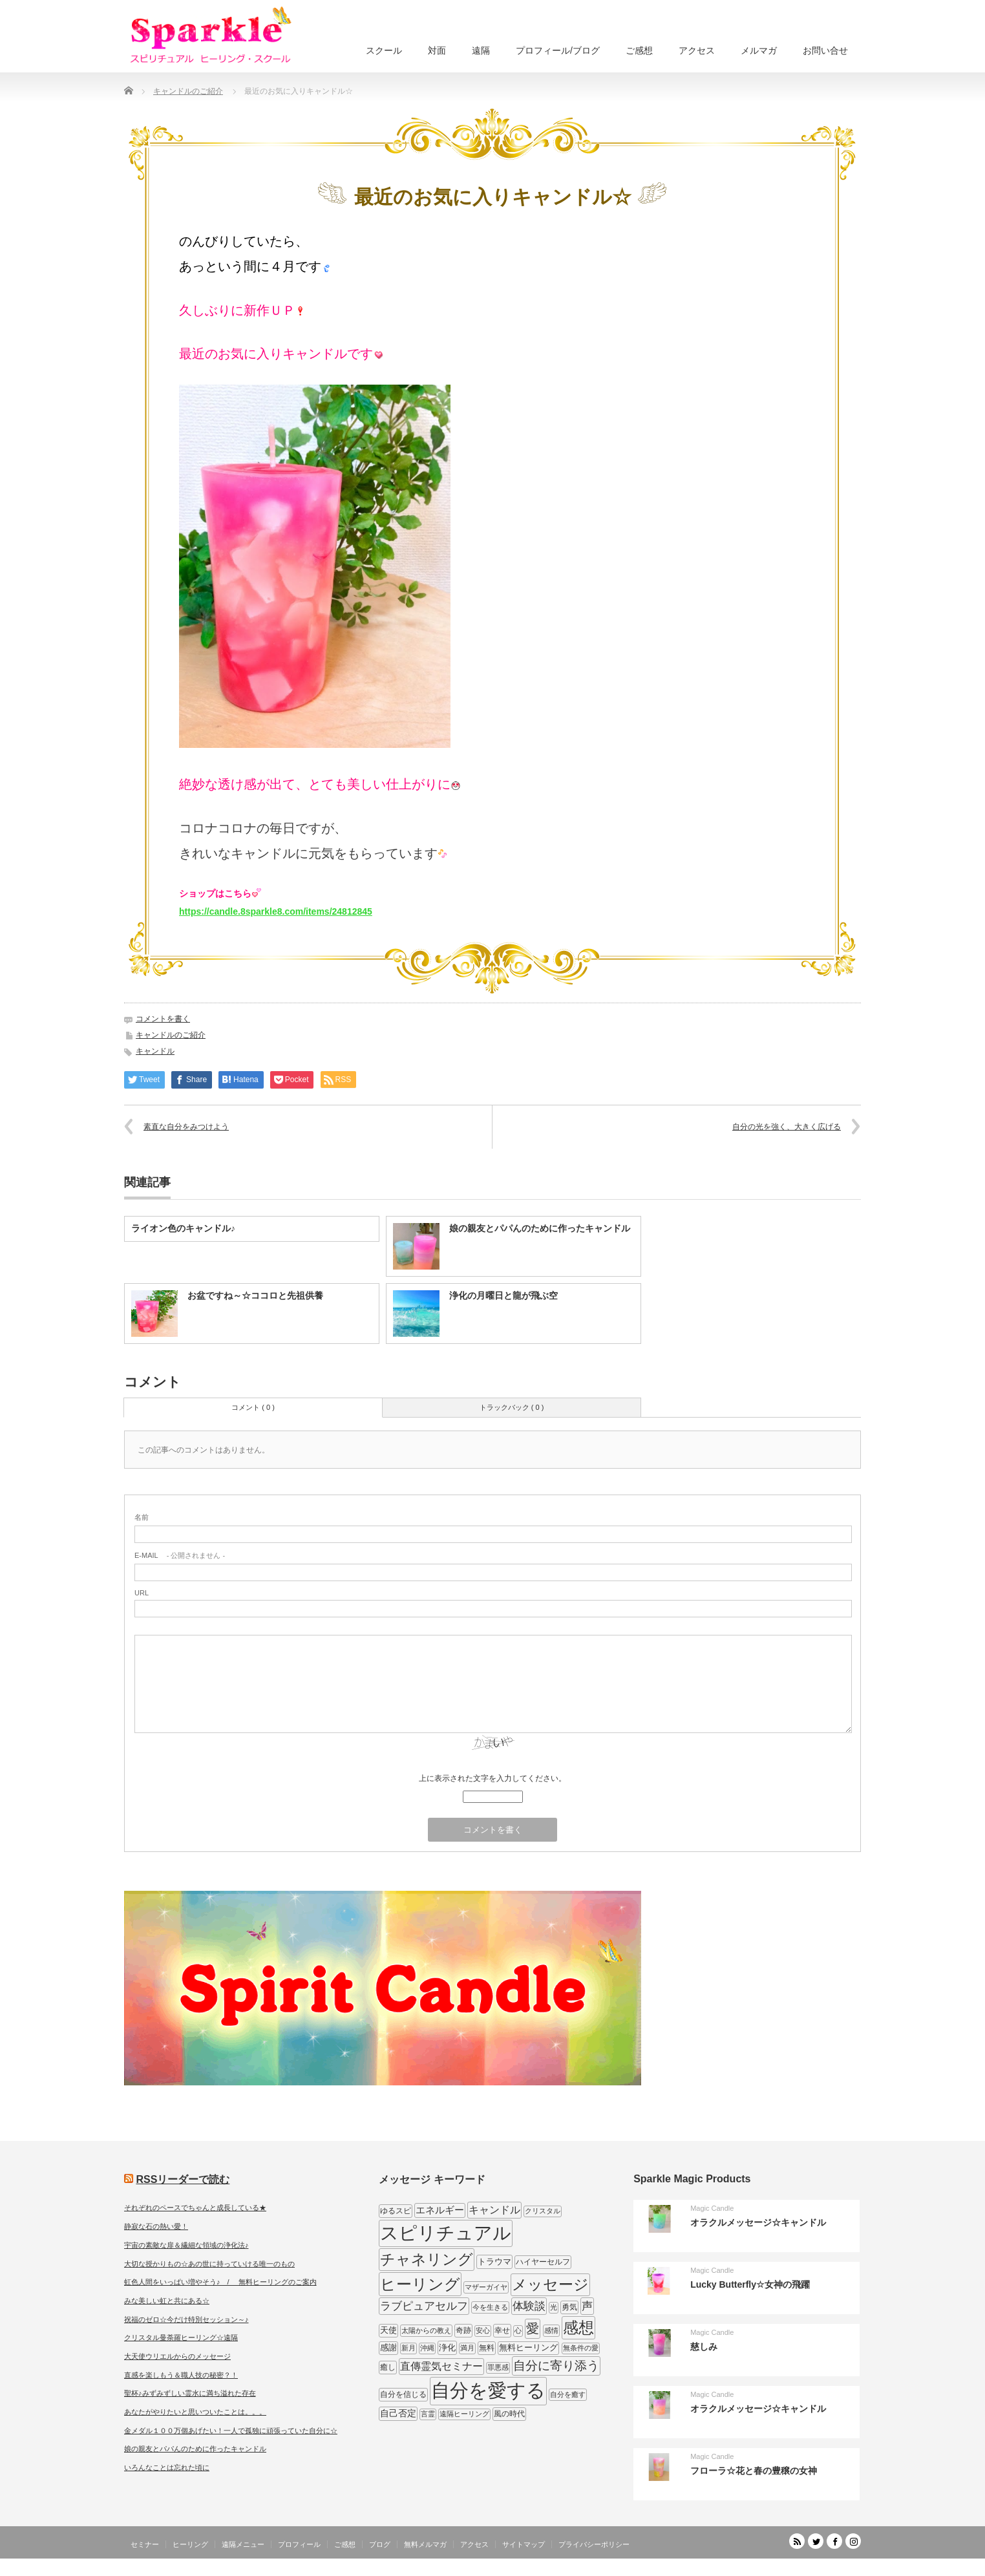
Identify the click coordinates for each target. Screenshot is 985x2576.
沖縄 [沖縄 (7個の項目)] (427, 2348)
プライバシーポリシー (594, 2544)
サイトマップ (523, 2544)
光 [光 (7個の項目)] (553, 2307)
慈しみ (703, 2346)
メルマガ (759, 50)
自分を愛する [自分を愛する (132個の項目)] (488, 2390)
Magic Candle (712, 2208)
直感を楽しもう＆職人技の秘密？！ (181, 2375)
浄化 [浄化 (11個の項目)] (447, 2347)
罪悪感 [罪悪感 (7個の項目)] (498, 2367)
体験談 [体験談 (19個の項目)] (529, 2306)
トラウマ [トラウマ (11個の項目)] (494, 2261)
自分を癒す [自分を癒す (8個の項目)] (568, 2394)
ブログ (379, 2544)
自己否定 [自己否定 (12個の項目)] (398, 2413)
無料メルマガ (425, 2544)
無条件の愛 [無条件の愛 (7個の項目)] (580, 2348)
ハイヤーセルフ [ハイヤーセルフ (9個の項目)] (543, 2261)
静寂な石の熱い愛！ (156, 2226)
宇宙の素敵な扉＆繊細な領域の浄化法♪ (186, 2245)
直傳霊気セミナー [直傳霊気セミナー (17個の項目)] (441, 2366)
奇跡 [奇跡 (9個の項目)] (463, 2330)
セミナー (145, 2544)
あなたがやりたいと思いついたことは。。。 (195, 2412)
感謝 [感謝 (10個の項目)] (388, 2347)
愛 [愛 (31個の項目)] (532, 2328)
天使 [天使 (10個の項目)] (388, 2330)
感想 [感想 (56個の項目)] (578, 2327)
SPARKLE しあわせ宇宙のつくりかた (795, 2566)
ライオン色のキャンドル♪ (183, 1228)
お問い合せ (825, 50)
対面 (437, 50)
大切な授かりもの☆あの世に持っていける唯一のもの (209, 2264)
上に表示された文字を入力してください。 (492, 1778)
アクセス (697, 50)
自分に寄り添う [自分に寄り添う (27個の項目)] (556, 2365)
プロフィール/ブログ (558, 50)
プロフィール (299, 2544)
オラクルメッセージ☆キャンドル (758, 2222)
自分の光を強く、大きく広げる (786, 1126)
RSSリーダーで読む (182, 2179)
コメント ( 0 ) (253, 1407)
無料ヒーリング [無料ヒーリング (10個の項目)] (528, 2347)
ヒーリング (190, 2544)
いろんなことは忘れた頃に (166, 2467)
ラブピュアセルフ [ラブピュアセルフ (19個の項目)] (424, 2306)
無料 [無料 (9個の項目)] (486, 2347)
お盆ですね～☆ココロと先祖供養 (255, 1295)
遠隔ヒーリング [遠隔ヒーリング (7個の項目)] (464, 2414)
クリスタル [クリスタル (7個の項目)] (542, 2211)
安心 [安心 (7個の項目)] (483, 2330)
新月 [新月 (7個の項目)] (408, 2348)
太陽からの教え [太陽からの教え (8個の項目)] (426, 2330)
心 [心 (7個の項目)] (518, 2330)
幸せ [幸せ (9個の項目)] (502, 2330)
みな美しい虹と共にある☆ (166, 2301)
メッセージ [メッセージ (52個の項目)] (550, 2284)
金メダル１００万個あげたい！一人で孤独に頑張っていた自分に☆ (230, 2430)
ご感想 (639, 50)
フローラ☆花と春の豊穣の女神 (753, 2470)
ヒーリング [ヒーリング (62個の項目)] (420, 2284)
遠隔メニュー (243, 2544)
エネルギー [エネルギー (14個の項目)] (440, 2209)
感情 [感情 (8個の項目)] (551, 2330)
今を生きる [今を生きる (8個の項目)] (490, 2307)
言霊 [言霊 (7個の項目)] (428, 2414)
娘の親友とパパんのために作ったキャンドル (539, 1228)
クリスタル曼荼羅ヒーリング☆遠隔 (181, 2337)
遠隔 (481, 50)
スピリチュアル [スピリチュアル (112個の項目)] (445, 2232)
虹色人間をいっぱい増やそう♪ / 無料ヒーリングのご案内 (220, 2282)
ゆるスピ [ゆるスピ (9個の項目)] (395, 2210)
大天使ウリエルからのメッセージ (177, 2356)
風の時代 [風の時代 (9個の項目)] (509, 2413)
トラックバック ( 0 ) (512, 1407)
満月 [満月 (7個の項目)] (467, 2348)
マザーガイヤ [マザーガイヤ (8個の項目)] (486, 2287)
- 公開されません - (179, 1555)
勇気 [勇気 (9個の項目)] (569, 2307)
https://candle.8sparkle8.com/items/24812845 (275, 911)
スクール (384, 50)
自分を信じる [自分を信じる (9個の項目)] (403, 2394)
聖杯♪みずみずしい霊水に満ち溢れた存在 (190, 2393)
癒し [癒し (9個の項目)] (388, 2367)
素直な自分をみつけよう (186, 1126)
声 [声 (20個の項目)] (587, 2306)
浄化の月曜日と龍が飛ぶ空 (503, 1295)
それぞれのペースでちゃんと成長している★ (195, 2207)
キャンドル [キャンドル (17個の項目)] (494, 2209)
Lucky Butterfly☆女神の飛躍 (750, 2284)
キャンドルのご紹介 (171, 1034)
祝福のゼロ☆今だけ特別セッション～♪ (186, 2319)
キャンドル (155, 1051)
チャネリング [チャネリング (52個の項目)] (426, 2259)
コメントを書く (163, 1018)
